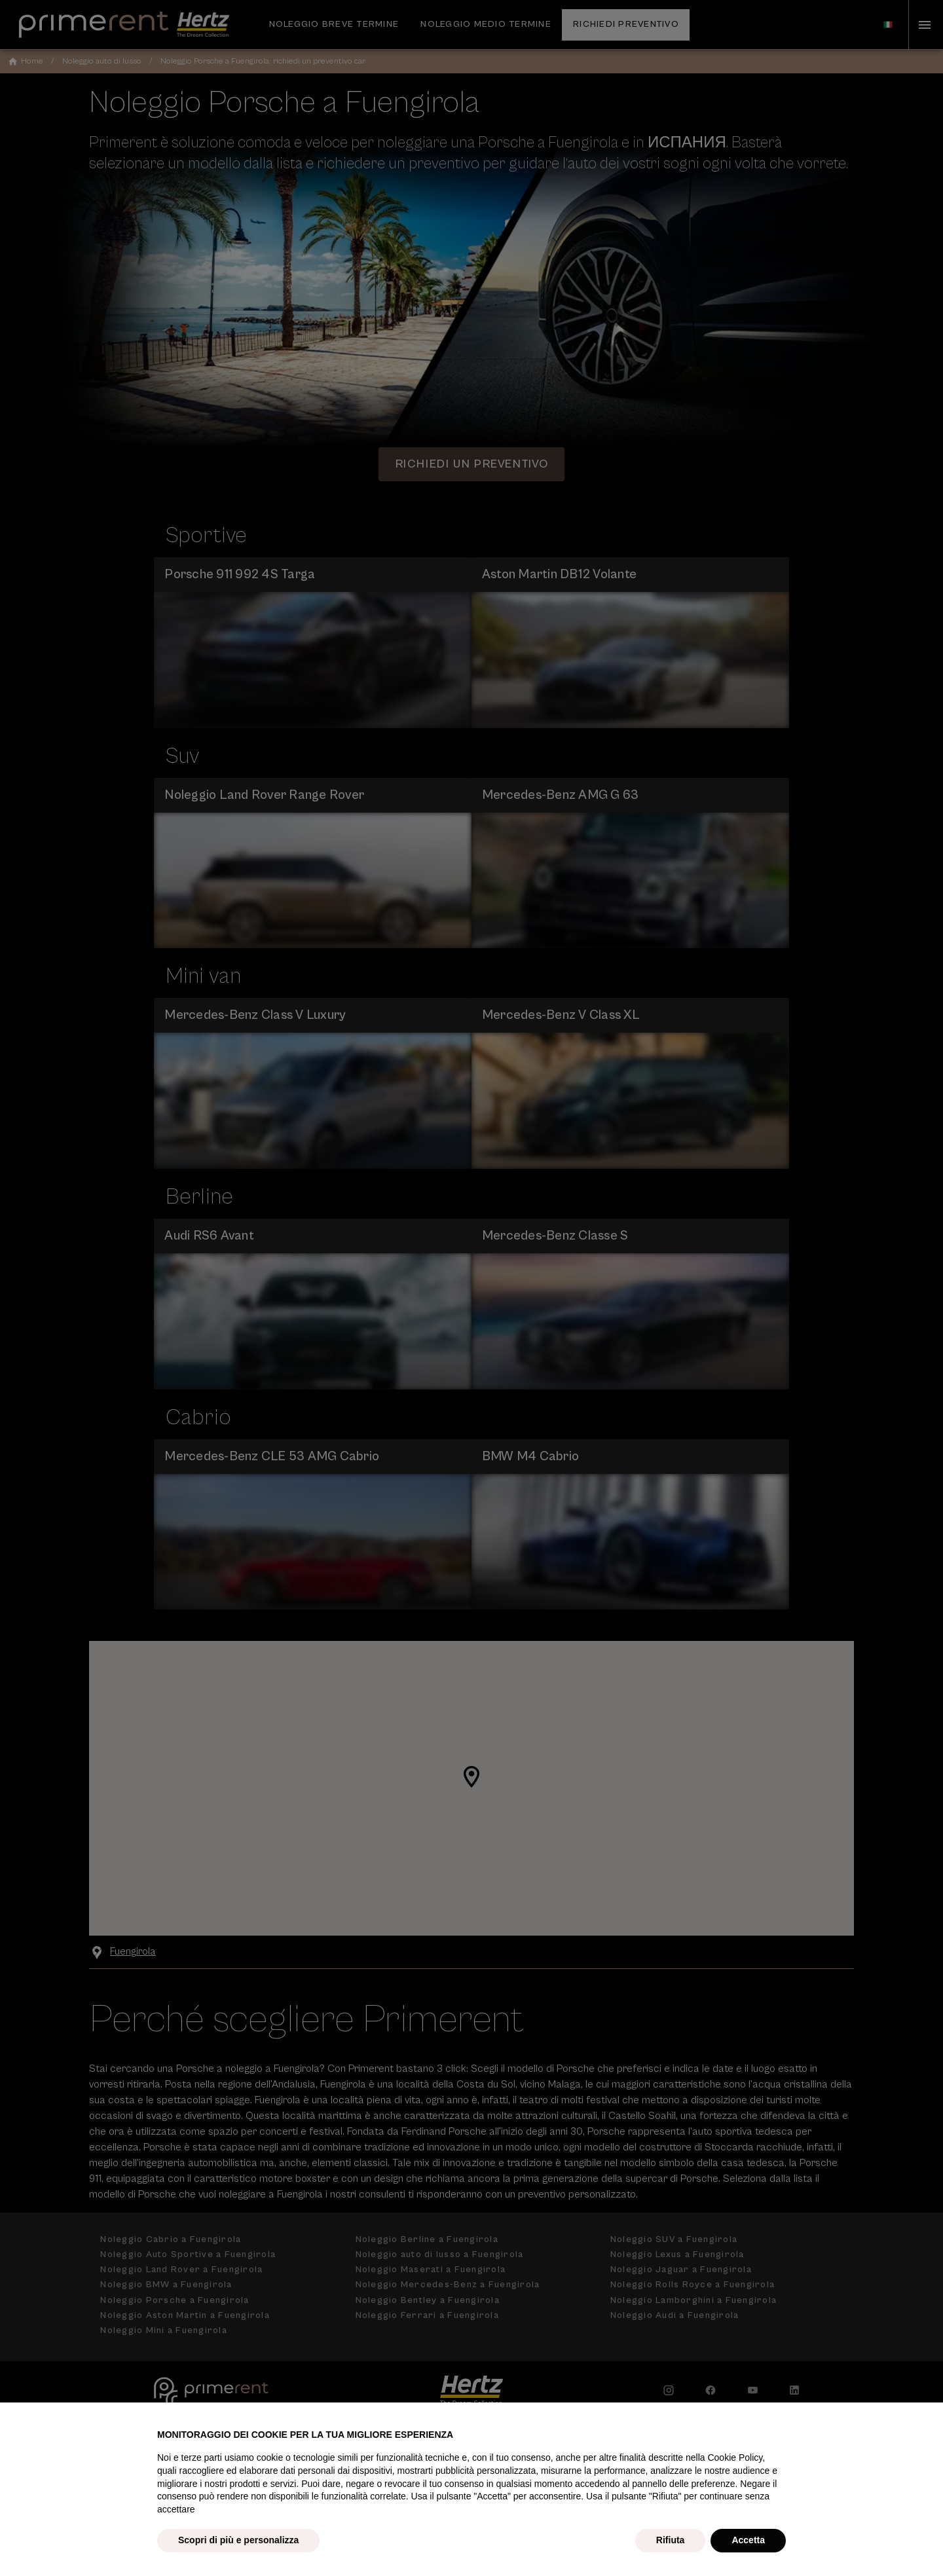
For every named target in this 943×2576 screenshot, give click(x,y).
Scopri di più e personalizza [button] (238, 2540)
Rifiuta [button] (670, 2540)
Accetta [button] (748, 2540)
